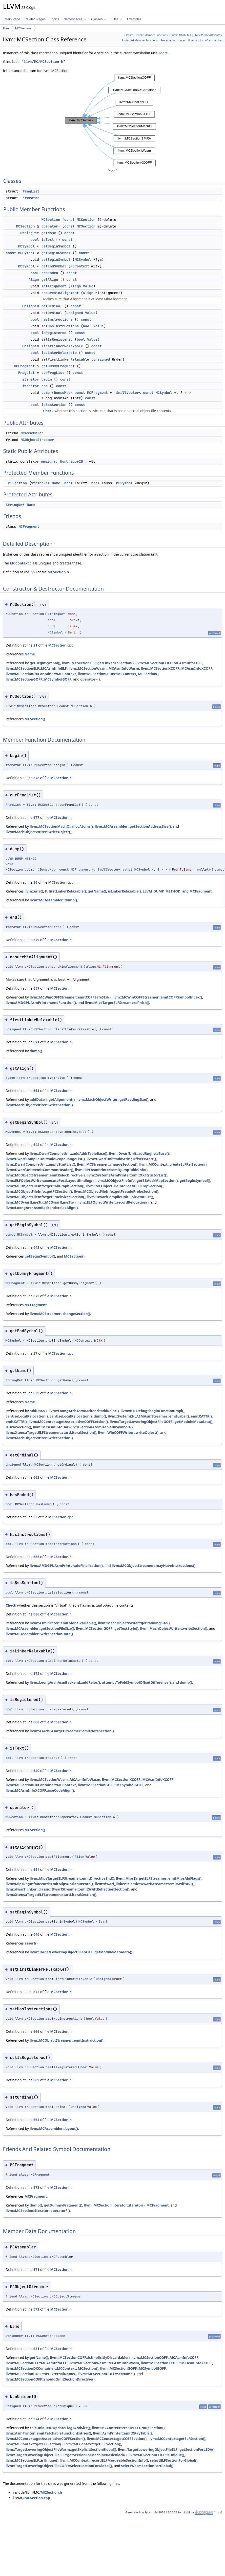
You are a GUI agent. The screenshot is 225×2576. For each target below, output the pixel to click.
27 (35, 1353)
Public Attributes (180, 35)
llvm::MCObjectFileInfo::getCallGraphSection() (45, 1186)
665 (36, 1556)
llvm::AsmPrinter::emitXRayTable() (122, 2433)
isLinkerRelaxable (59, 352)
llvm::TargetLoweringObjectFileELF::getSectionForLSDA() (166, 2449)
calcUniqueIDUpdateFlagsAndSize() (60, 2427)
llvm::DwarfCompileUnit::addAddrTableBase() (68, 1153)
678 (36, 777)
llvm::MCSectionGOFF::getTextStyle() (107, 1628)
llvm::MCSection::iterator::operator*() (38, 2210)
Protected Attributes (173, 40)
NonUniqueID (71, 461)
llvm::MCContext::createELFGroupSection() (128, 2427)
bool (35, 239)
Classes (98, 19)
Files (116, 19)
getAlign (49, 279)
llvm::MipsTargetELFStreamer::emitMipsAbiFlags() (159, 1878)
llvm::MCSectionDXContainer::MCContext (41, 673)
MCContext (79, 266)
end (44, 386)
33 (35, 1517)
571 (36, 2269)
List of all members (212, 40)
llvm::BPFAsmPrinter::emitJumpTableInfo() (111, 1169)
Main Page (12, 19)
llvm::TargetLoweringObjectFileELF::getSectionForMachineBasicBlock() (66, 2455)
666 (36, 2031)
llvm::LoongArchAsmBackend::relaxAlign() (42, 1207)
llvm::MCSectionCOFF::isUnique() (156, 2455)
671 (36, 1042)
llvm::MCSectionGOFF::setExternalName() (41, 2373)
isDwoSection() (18, 1427)
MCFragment (24, 366)
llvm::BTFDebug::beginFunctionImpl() (152, 1410)
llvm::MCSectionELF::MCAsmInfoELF (36, 668)
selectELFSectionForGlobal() (174, 2460)
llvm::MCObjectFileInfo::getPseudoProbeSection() (116, 1191)
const (69, 219)
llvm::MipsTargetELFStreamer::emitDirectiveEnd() (72, 1878)
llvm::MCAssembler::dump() (53, 900)
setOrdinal (51, 313)
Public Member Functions (152, 35)
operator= (50, 226)
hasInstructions (57, 319)
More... (165, 53)
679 (36, 939)
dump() (36, 1051)
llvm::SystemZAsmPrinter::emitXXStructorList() (127, 1175)
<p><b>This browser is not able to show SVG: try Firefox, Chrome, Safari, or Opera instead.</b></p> (113, 120)
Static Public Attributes (208, 35)
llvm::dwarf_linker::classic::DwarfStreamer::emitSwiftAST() (145, 1883)
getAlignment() (61, 1099)
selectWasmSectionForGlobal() (147, 2465)
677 (36, 817)
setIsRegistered (57, 339)
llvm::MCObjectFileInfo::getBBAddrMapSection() (137, 1180)
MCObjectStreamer (37, 440)
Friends (192, 40)
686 (36, 1614)
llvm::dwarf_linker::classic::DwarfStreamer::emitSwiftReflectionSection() (67, 1889)
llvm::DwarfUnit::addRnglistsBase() (139, 1153)
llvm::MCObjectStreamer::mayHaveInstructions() (153, 1565)
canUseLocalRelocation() (27, 1416)
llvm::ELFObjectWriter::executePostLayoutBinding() (50, 1180)
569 (34, 572)
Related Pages (34, 19)
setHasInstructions (60, 326)
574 (36, 2419)
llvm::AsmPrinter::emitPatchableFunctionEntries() (48, 2433)
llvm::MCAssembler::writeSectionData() (39, 1633)
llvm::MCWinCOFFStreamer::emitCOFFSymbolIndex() (157, 997)
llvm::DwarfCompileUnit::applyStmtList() (40, 1164)
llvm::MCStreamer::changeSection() (107, 1164)
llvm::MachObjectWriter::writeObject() (38, 831)
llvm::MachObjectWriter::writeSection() (39, 1105)
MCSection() (148, 673)
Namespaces (74, 19)
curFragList (52, 372)
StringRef (29, 233)
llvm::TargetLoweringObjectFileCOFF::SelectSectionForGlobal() (59, 2465)
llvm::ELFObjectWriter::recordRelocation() (113, 1202)
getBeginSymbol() (45, 663)
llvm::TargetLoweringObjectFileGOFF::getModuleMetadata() (161, 1421)
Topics (54, 19)
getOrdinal (51, 306)
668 (36, 1722)
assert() (31, 1943)
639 (36, 1393)
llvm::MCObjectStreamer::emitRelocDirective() (45, 1175)
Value (88, 286)
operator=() (90, 679)
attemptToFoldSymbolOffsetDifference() (136, 1682)
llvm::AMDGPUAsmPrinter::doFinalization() (66, 1565)
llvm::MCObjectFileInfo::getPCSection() (39, 1191)
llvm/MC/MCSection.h (43, 61)
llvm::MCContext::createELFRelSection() (173, 1164)
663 (36, 2119)
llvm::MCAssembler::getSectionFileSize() (40, 1628)
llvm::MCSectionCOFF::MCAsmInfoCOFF (169, 663)
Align (33, 279)
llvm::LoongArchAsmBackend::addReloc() (83, 1410)
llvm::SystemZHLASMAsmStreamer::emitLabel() (148, 1416)
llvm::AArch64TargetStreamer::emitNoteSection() (72, 1731)
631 (36, 2348)
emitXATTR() (201, 1416)
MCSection (23, 28)
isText (47, 239)
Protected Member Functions (140, 40)
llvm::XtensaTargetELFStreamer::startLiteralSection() (51, 1432)
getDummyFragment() (63, 2205)
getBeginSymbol (56, 246)
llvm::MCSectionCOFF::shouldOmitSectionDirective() (50, 2379)
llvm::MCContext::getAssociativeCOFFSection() (68, 1421)
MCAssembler (32, 433)
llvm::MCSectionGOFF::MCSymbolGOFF (38, 679)
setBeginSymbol (56, 259)
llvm (6, 28)
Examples (134, 19)
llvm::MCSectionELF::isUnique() (32, 2460)
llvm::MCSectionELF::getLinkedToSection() (98, 663)
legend (113, 170)
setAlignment (53, 286)
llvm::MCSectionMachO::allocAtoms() (61, 826)
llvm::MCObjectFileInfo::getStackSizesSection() (45, 1196)
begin (46, 379)
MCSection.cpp (60, 645)
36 (35, 882)
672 (36, 1673)
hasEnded (49, 273)
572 (36, 2309)
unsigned (30, 306)
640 (36, 1770)
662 (36, 1477)
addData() (38, 1099)
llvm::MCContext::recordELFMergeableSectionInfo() (104, 2460)
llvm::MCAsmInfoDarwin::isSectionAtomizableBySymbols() (83, 1427)
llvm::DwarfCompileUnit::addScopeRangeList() (45, 1159)
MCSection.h (58, 572)
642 (36, 1144)
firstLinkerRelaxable (62, 346)
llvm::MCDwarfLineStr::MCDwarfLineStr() (41, 1202)
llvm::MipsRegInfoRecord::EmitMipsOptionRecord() (49, 1883)
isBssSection (53, 405)
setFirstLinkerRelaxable (65, 359)
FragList (31, 191)
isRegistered (53, 333)
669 (36, 2080)
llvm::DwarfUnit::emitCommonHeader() (39, 1169)
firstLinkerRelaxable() (67, 891)
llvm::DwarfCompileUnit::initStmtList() (120, 1196)
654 (36, 1869)
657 (36, 988)
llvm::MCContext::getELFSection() (176, 2438)
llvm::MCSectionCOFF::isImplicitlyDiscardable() (90, 2357)
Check (48, 410)
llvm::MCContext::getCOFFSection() (116, 2438)
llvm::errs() (33, 891)
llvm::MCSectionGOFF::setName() (106, 2373)
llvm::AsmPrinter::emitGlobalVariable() (63, 1623)
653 (36, 1090)
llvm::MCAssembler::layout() (54, 2128)
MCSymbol (26, 246)
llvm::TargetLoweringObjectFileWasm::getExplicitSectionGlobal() (61, 2449)
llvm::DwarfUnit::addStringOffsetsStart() (121, 1159)
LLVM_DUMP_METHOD (20, 859)
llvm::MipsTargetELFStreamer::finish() (117, 1002)
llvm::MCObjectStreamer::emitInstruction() (66, 2040)
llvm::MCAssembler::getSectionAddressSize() (133, 826)
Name (56, 483)
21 (35, 645)
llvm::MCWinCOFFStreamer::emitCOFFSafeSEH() (70, 997)
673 (36, 1991)
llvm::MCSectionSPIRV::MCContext (107, 673)
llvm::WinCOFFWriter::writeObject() (128, 1432)
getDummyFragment (58, 366)
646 (36, 1934)
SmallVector (127, 392)
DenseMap (62, 392)
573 (36, 2187)
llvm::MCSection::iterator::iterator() (114, 2205)
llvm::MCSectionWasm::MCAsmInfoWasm (104, 668)
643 (36, 1247)
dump (45, 392)
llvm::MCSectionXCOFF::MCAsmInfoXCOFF (176, 668)
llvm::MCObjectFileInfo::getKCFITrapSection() (124, 1186)
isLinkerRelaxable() (124, 891)
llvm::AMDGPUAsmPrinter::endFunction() (41, 1002)
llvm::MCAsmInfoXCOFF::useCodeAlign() (40, 1790)
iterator (31, 198)
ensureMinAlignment (60, 293)
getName (48, 233)
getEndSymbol (53, 266)
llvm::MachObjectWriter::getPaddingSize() (112, 1099)
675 (36, 1296)
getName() (97, 891)
